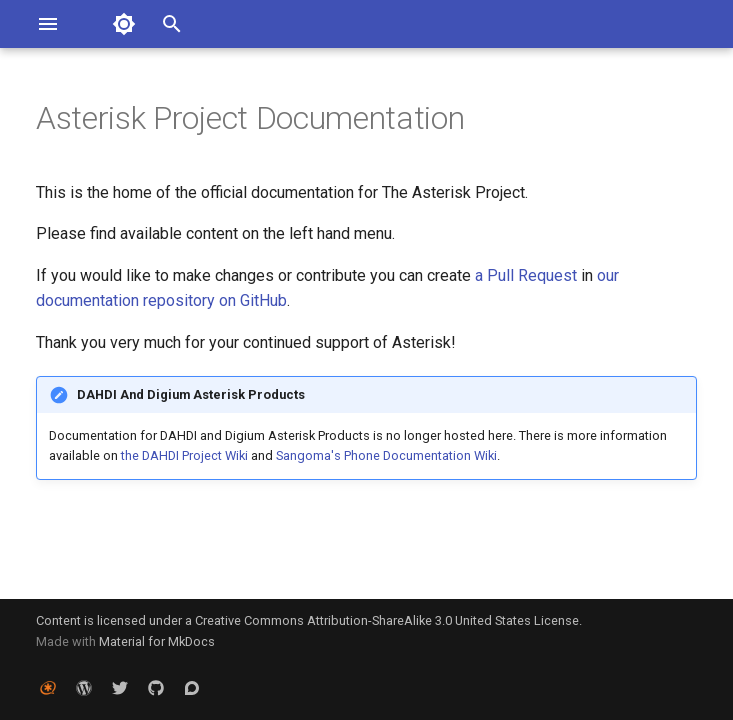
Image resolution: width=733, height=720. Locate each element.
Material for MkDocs (157, 641)
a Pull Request (526, 275)
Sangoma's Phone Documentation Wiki (386, 455)
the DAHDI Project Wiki (184, 455)
